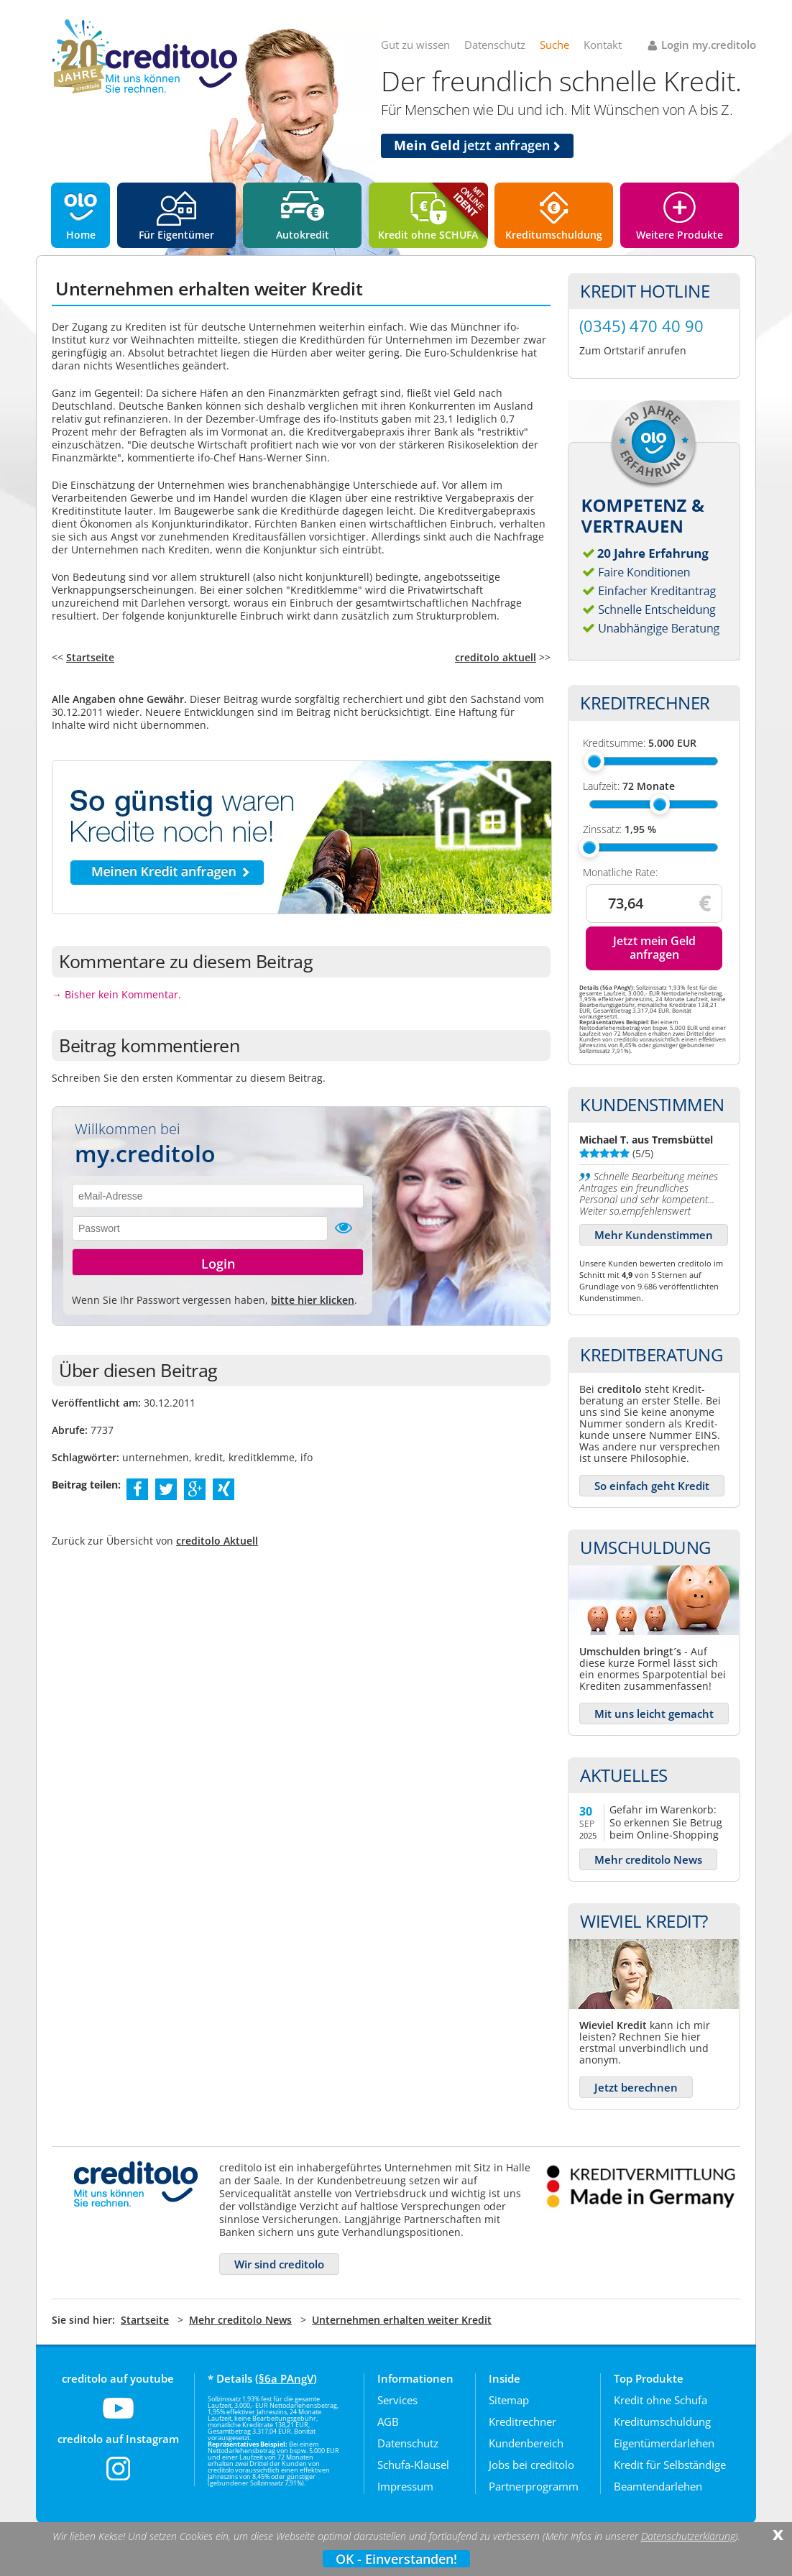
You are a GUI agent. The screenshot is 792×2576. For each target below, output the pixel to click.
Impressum (405, 2486)
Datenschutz (494, 44)
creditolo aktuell (495, 657)
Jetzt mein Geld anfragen (654, 947)
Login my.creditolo (708, 44)
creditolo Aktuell (217, 1540)
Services (397, 2400)
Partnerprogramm (534, 2486)
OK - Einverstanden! (396, 2558)
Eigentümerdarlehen (664, 2443)
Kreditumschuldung (553, 235)
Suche (554, 44)
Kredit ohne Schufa (660, 2400)
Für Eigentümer (176, 235)
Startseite (90, 657)
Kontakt (603, 44)
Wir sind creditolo (279, 2264)
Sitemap (509, 2400)
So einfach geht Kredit (651, 1485)
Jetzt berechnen (636, 2087)
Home (81, 235)
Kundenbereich (526, 2443)
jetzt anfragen (477, 145)
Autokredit (302, 235)
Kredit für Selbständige (670, 2464)
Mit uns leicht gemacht (654, 1713)
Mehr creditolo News (648, 1859)
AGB (388, 2421)
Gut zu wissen (415, 44)
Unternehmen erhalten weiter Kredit (402, 2320)
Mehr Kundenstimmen (653, 1235)
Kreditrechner (522, 2421)
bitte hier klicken (312, 1300)
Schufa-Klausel (413, 2464)
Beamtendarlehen (658, 2486)
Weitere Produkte (679, 235)
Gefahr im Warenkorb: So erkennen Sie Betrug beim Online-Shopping (665, 1822)
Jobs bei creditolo (531, 2464)
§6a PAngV (286, 2378)
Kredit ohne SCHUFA (428, 235)
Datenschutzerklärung (688, 2536)
